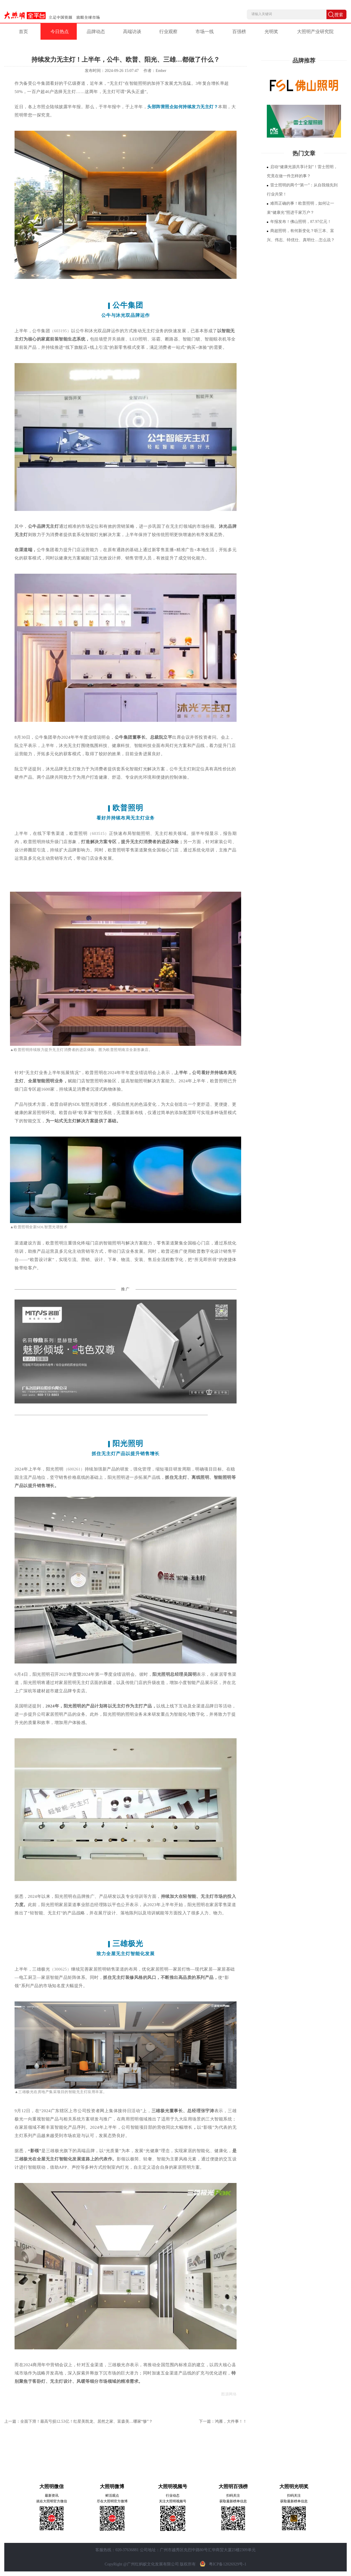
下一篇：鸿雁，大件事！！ (223, 2421)
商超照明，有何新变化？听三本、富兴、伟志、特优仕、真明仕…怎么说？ (301, 235)
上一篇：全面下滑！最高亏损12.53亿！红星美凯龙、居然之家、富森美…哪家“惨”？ (78, 2421)
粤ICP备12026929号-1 (221, 2564)
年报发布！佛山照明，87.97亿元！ (299, 221)
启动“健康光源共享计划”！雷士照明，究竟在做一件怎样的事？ (302, 171)
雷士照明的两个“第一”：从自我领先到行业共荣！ (302, 189)
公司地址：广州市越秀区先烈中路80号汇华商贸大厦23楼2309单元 (198, 2550)
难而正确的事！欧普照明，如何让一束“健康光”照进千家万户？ (300, 208)
